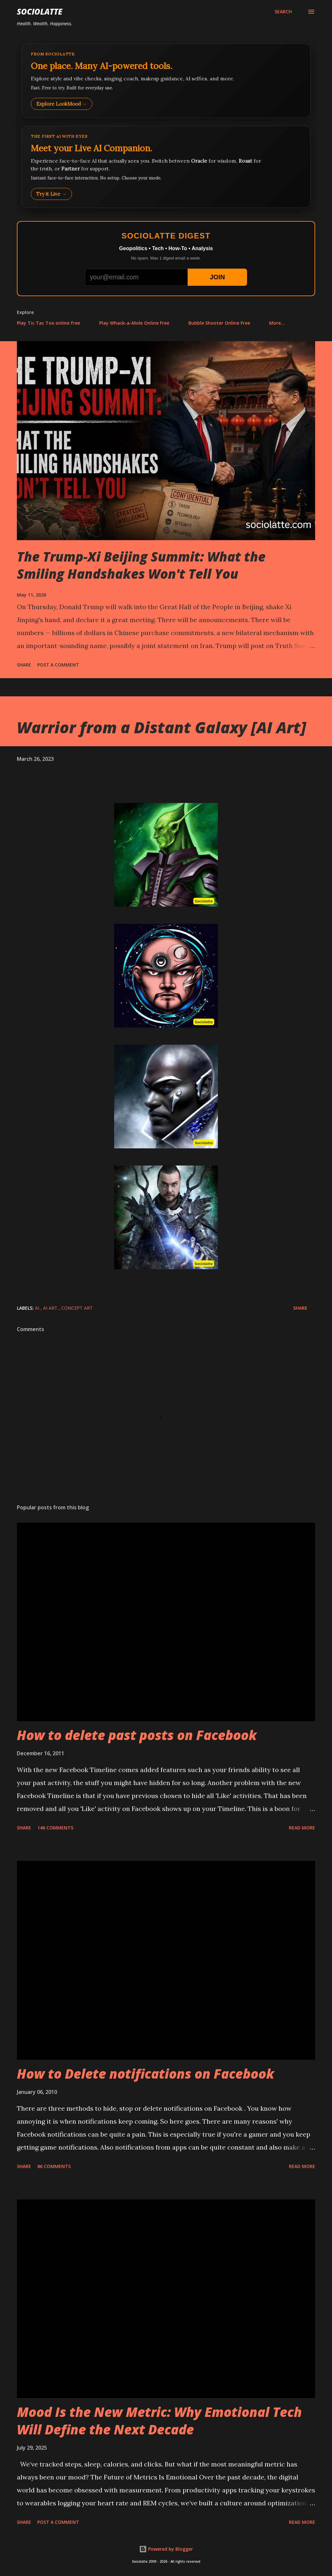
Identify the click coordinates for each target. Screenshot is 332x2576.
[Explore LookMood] (166, 80)
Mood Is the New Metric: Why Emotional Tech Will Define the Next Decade (159, 2420)
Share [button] (24, 665)
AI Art (51, 1308)
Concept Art (77, 1308)
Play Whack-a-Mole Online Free (134, 323)
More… (277, 323)
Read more (302, 1828)
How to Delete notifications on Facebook (145, 2074)
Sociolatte (39, 11)
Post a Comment (58, 665)
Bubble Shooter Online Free (219, 323)
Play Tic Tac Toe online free (48, 323)
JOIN (217, 277)
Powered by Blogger (166, 2549)
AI (38, 1308)
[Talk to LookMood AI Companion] (166, 167)
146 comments (55, 1828)
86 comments (54, 2166)
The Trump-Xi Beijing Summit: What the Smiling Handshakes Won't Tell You (141, 565)
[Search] (283, 12)
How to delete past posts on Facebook (137, 1735)
